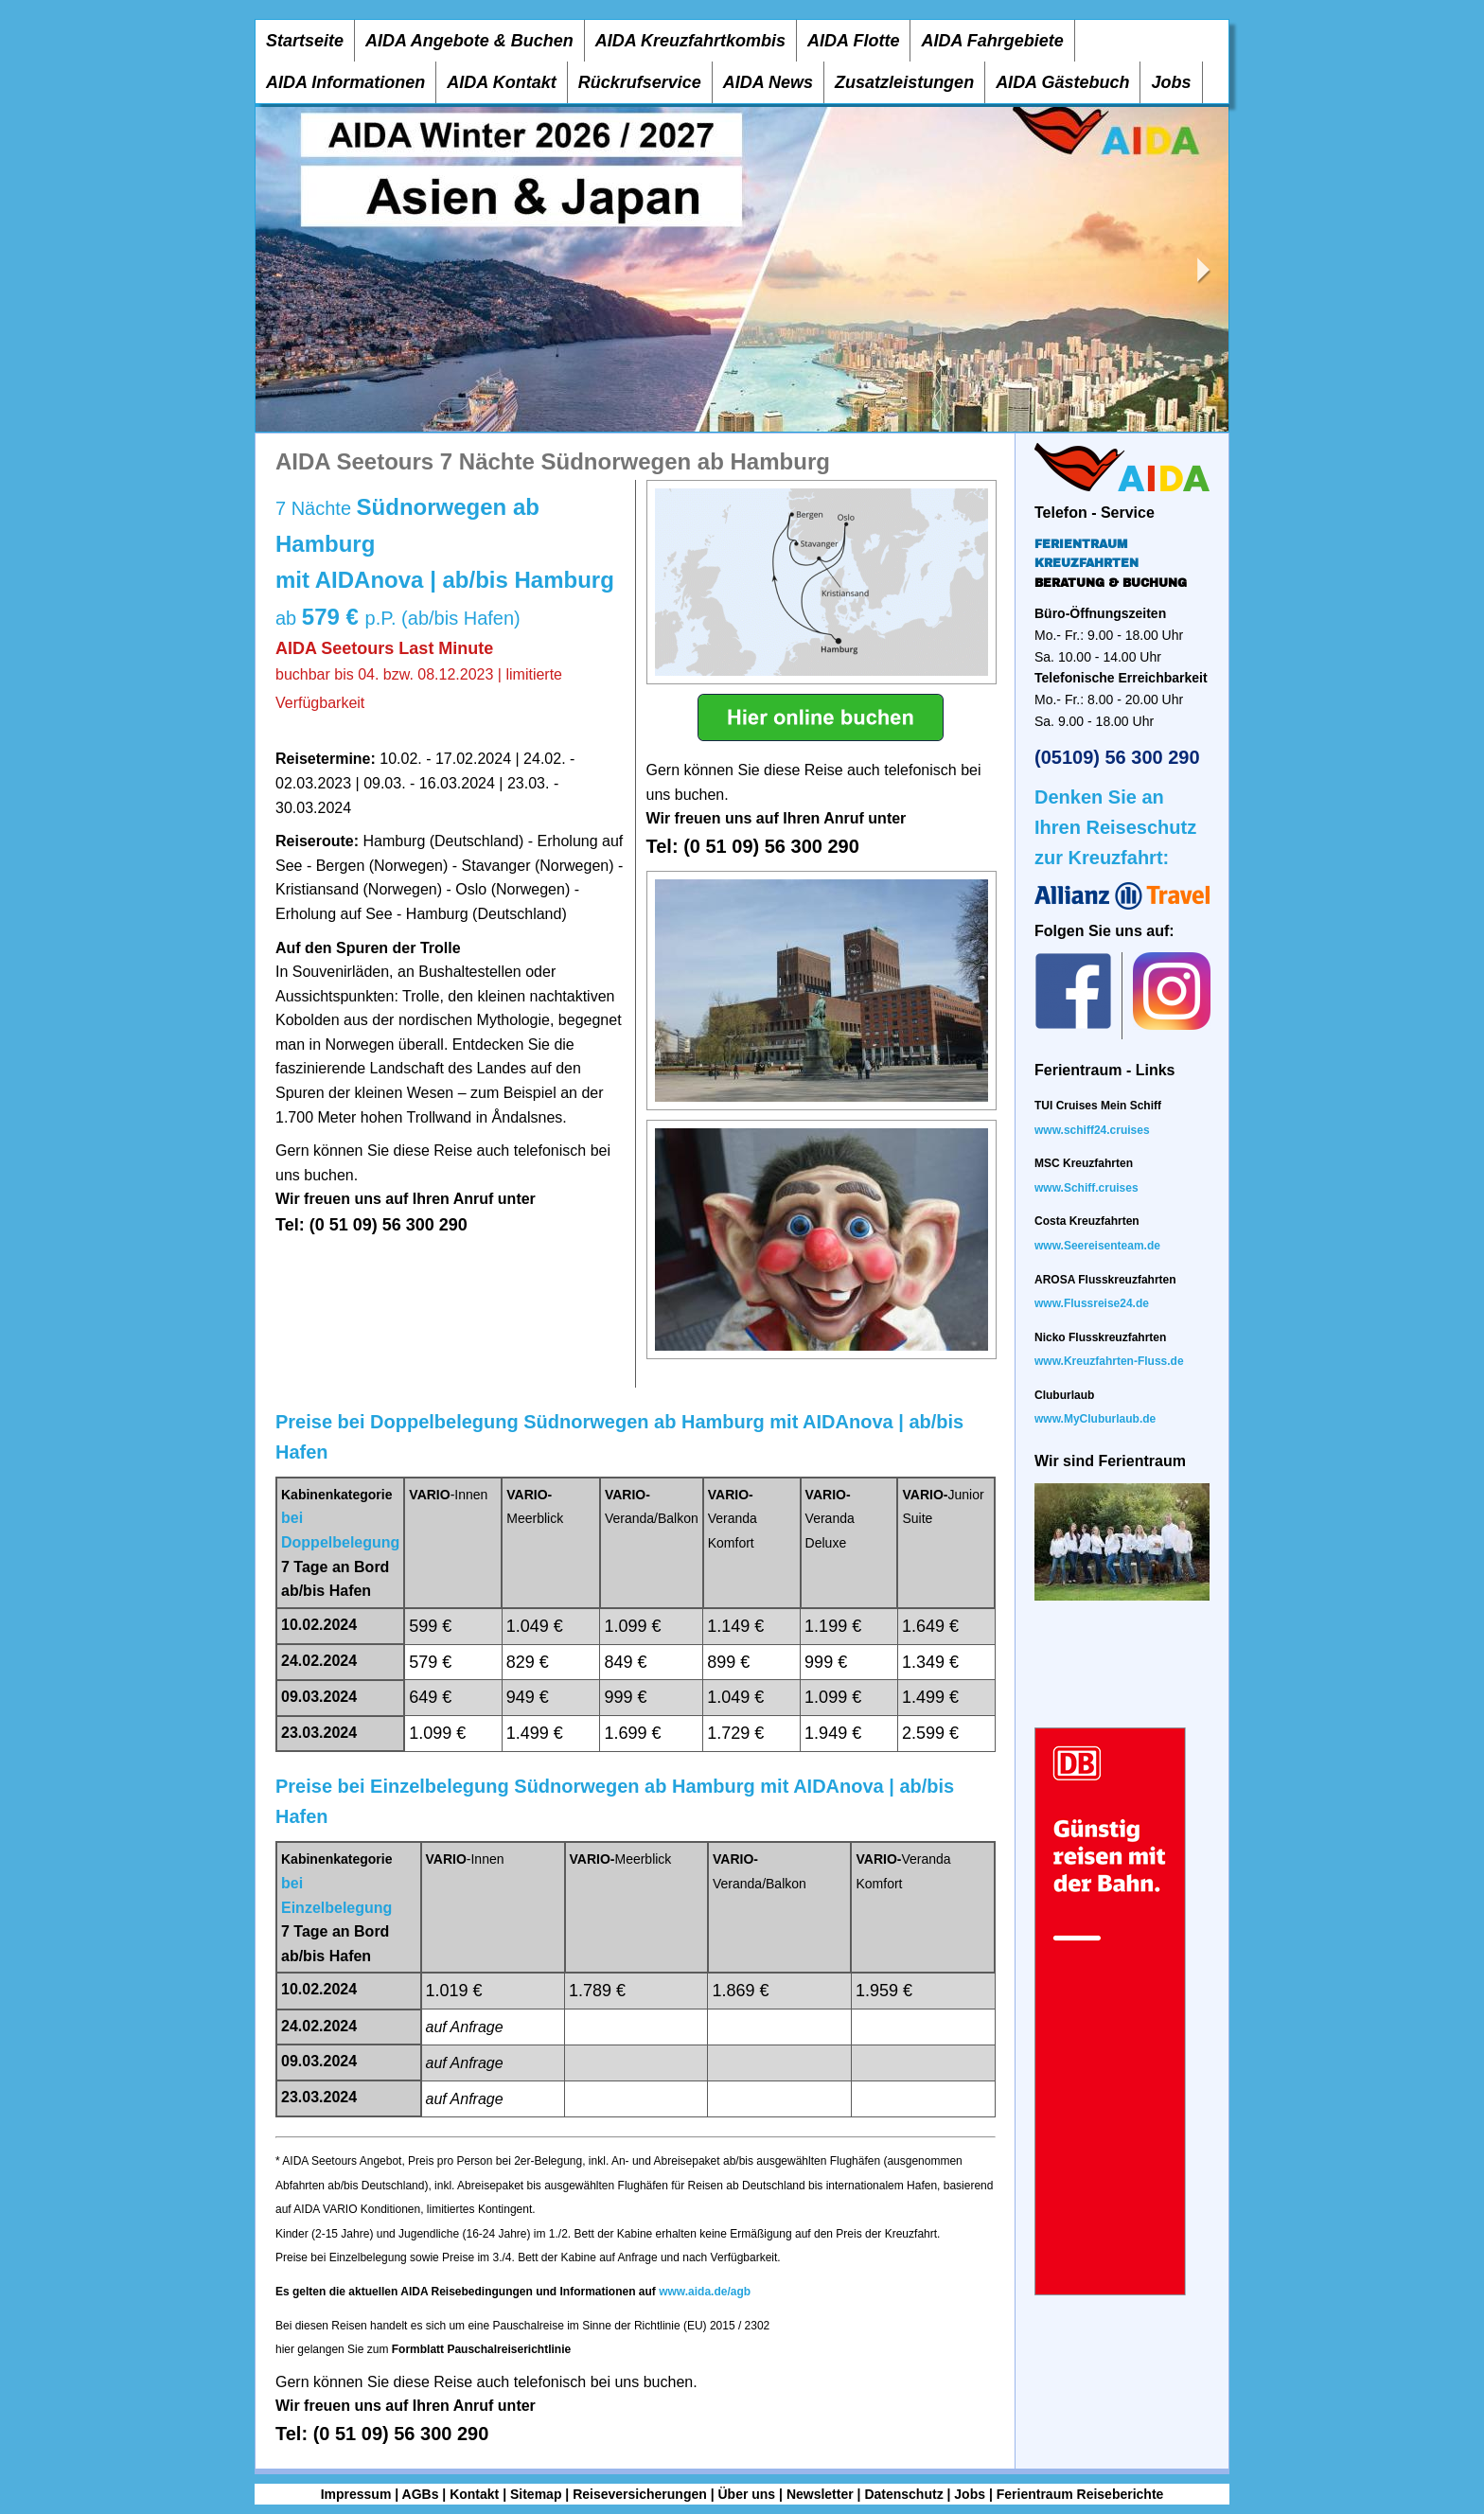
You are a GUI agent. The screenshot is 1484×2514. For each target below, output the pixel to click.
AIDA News (768, 82)
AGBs (420, 2494)
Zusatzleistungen (904, 82)
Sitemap (535, 2494)
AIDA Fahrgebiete (992, 40)
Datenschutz (903, 2494)
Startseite (305, 40)
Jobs (1171, 82)
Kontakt (474, 2494)
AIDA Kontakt (501, 82)
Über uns (746, 2494)
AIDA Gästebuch (1062, 82)
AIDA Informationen (345, 82)
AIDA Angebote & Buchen (469, 40)
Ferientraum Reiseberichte (1080, 2494)
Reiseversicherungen (640, 2494)
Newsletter (820, 2494)
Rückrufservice (639, 82)
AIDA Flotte (853, 40)
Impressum (356, 2494)
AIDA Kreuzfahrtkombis (690, 40)
